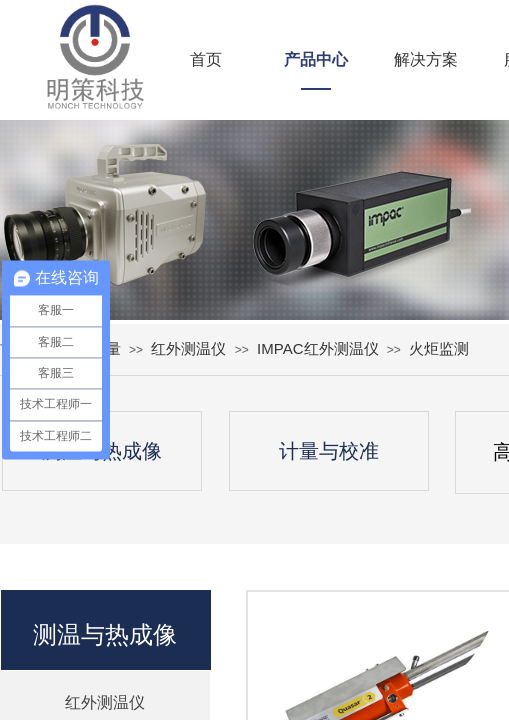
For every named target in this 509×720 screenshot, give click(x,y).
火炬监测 (439, 348)
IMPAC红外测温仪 (317, 348)
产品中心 (316, 59)
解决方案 (426, 59)
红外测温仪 (188, 348)
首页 (206, 59)
